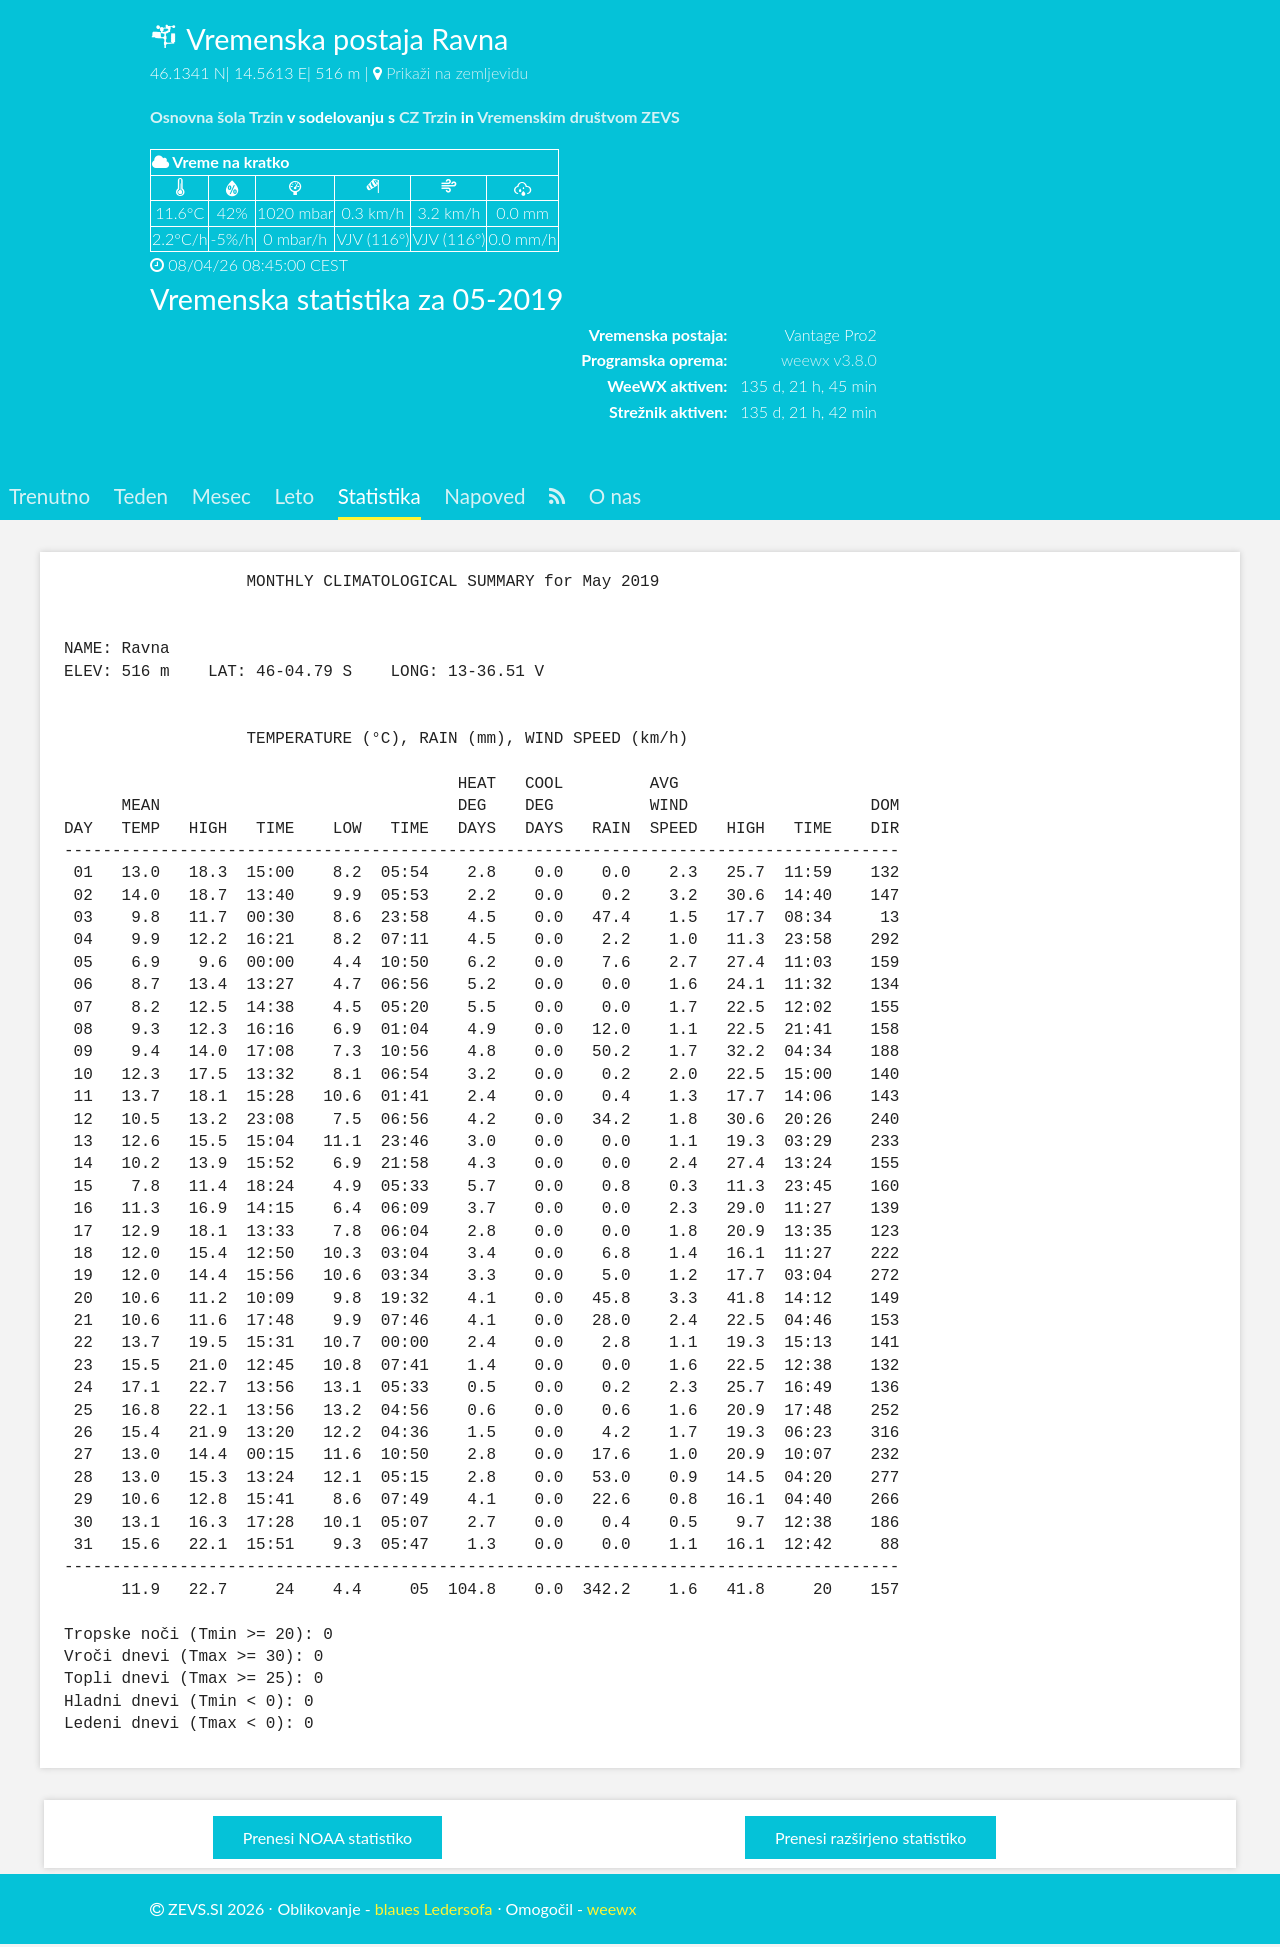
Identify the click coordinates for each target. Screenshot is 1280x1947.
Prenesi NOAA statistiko (327, 1839)
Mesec (236, 497)
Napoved (517, 497)
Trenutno (53, 497)
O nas (655, 497)
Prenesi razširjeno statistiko (870, 1839)
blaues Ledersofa (434, 1910)
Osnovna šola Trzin (216, 116)
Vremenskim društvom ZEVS (578, 116)
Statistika (404, 497)
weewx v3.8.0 (829, 359)
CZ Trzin (428, 116)
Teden (150, 497)
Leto (313, 497)
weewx (612, 1910)
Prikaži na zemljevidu (457, 72)
